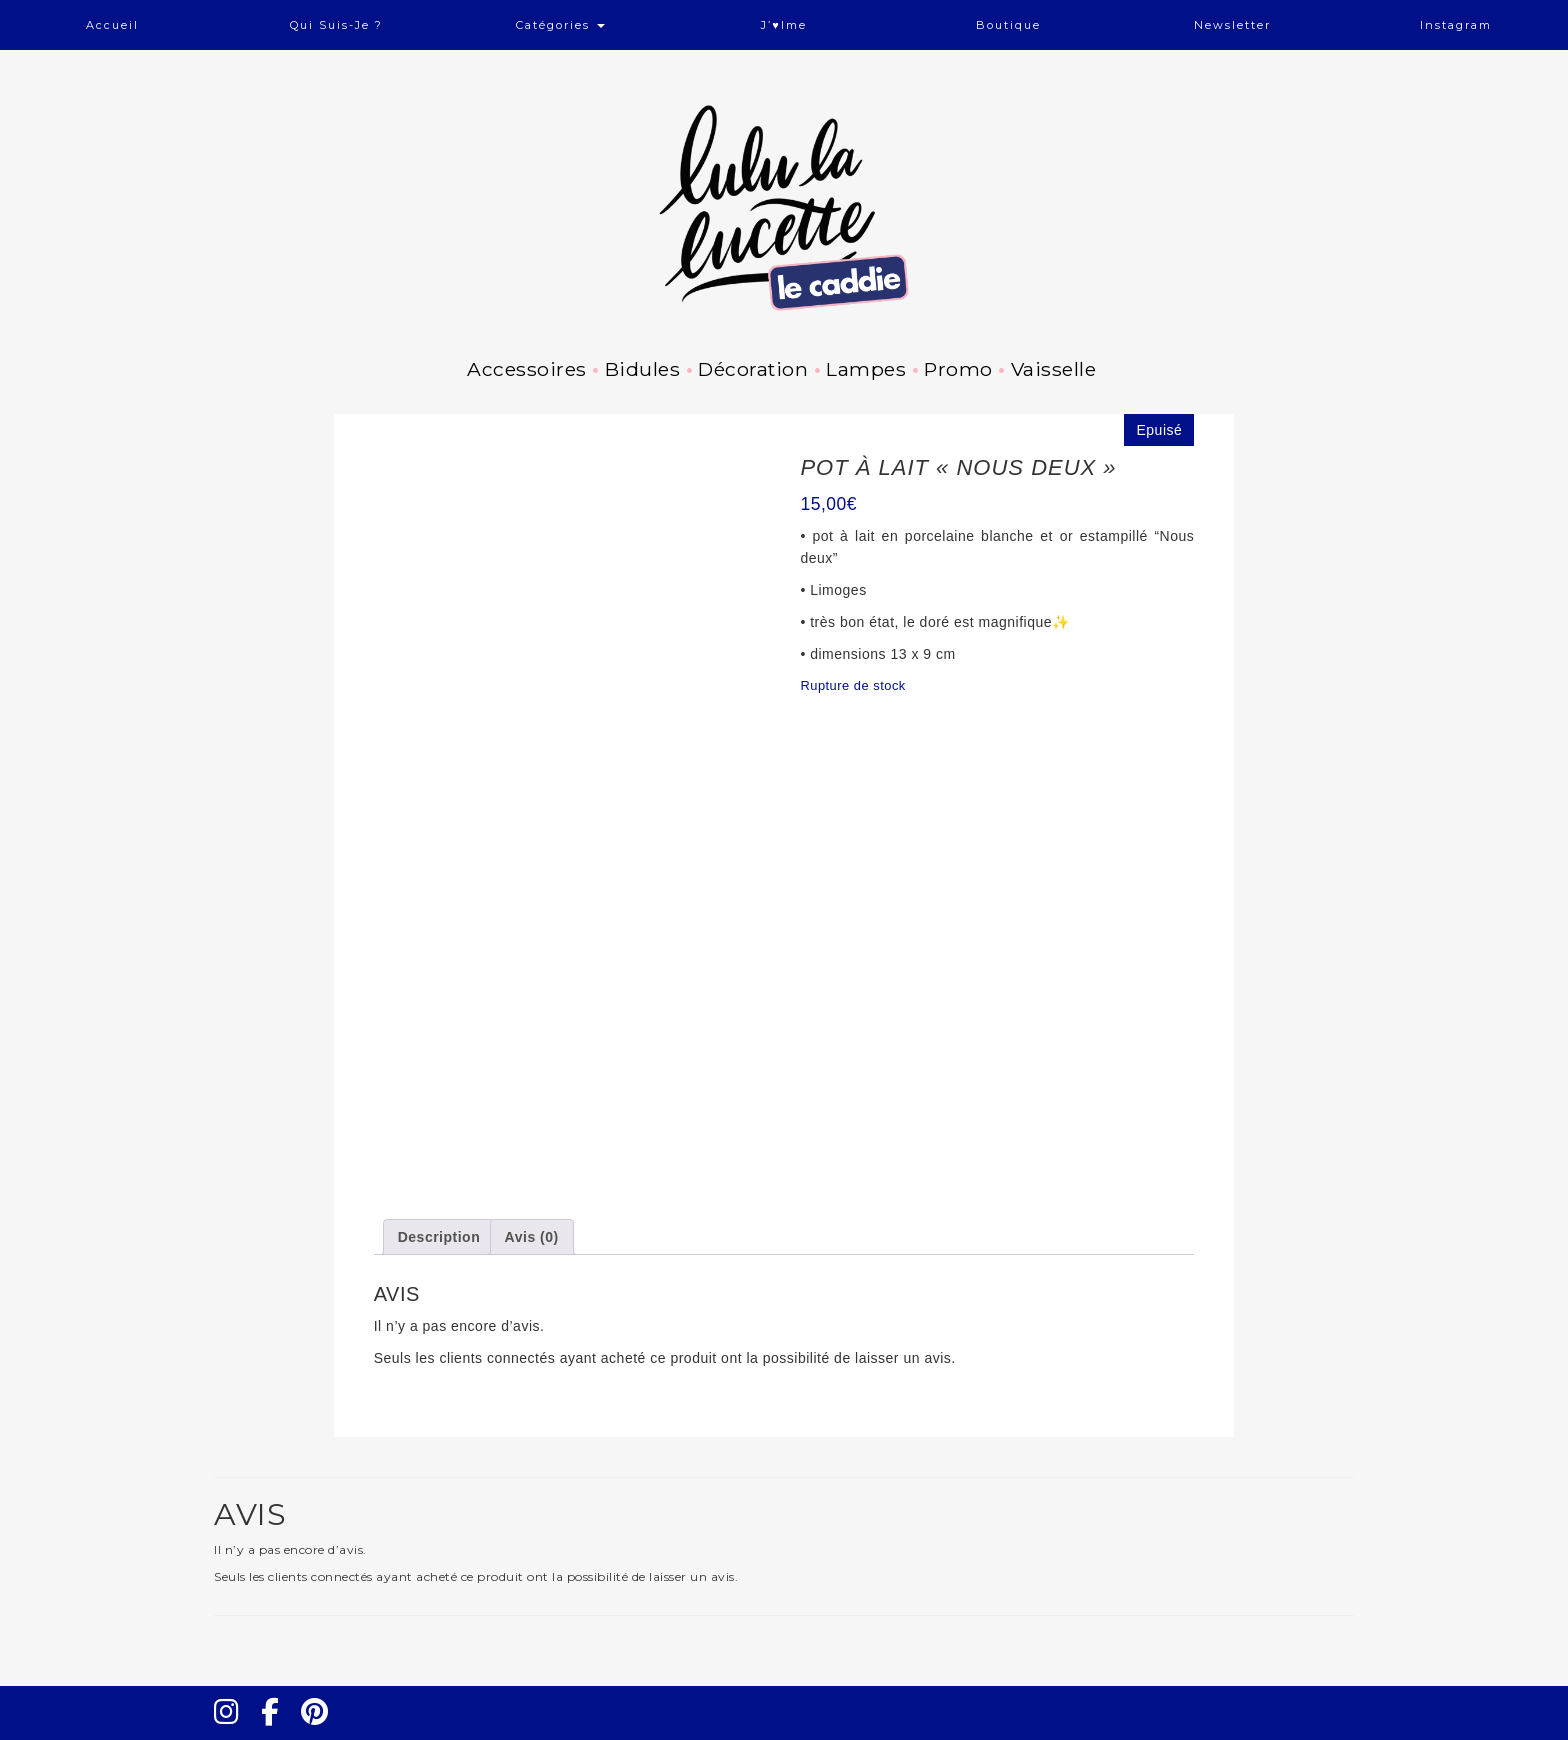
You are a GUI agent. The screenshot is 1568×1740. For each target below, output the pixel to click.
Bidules (643, 369)
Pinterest (321, 1730)
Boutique (1008, 25)
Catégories (560, 25)
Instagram (1456, 25)
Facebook (278, 1730)
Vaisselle (1054, 369)
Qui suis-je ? (336, 25)
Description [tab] (439, 1237)
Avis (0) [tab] (532, 1237)
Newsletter (1232, 25)
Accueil (112, 25)
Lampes (866, 369)
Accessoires (527, 369)
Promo (958, 369)
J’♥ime (784, 25)
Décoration (753, 369)
